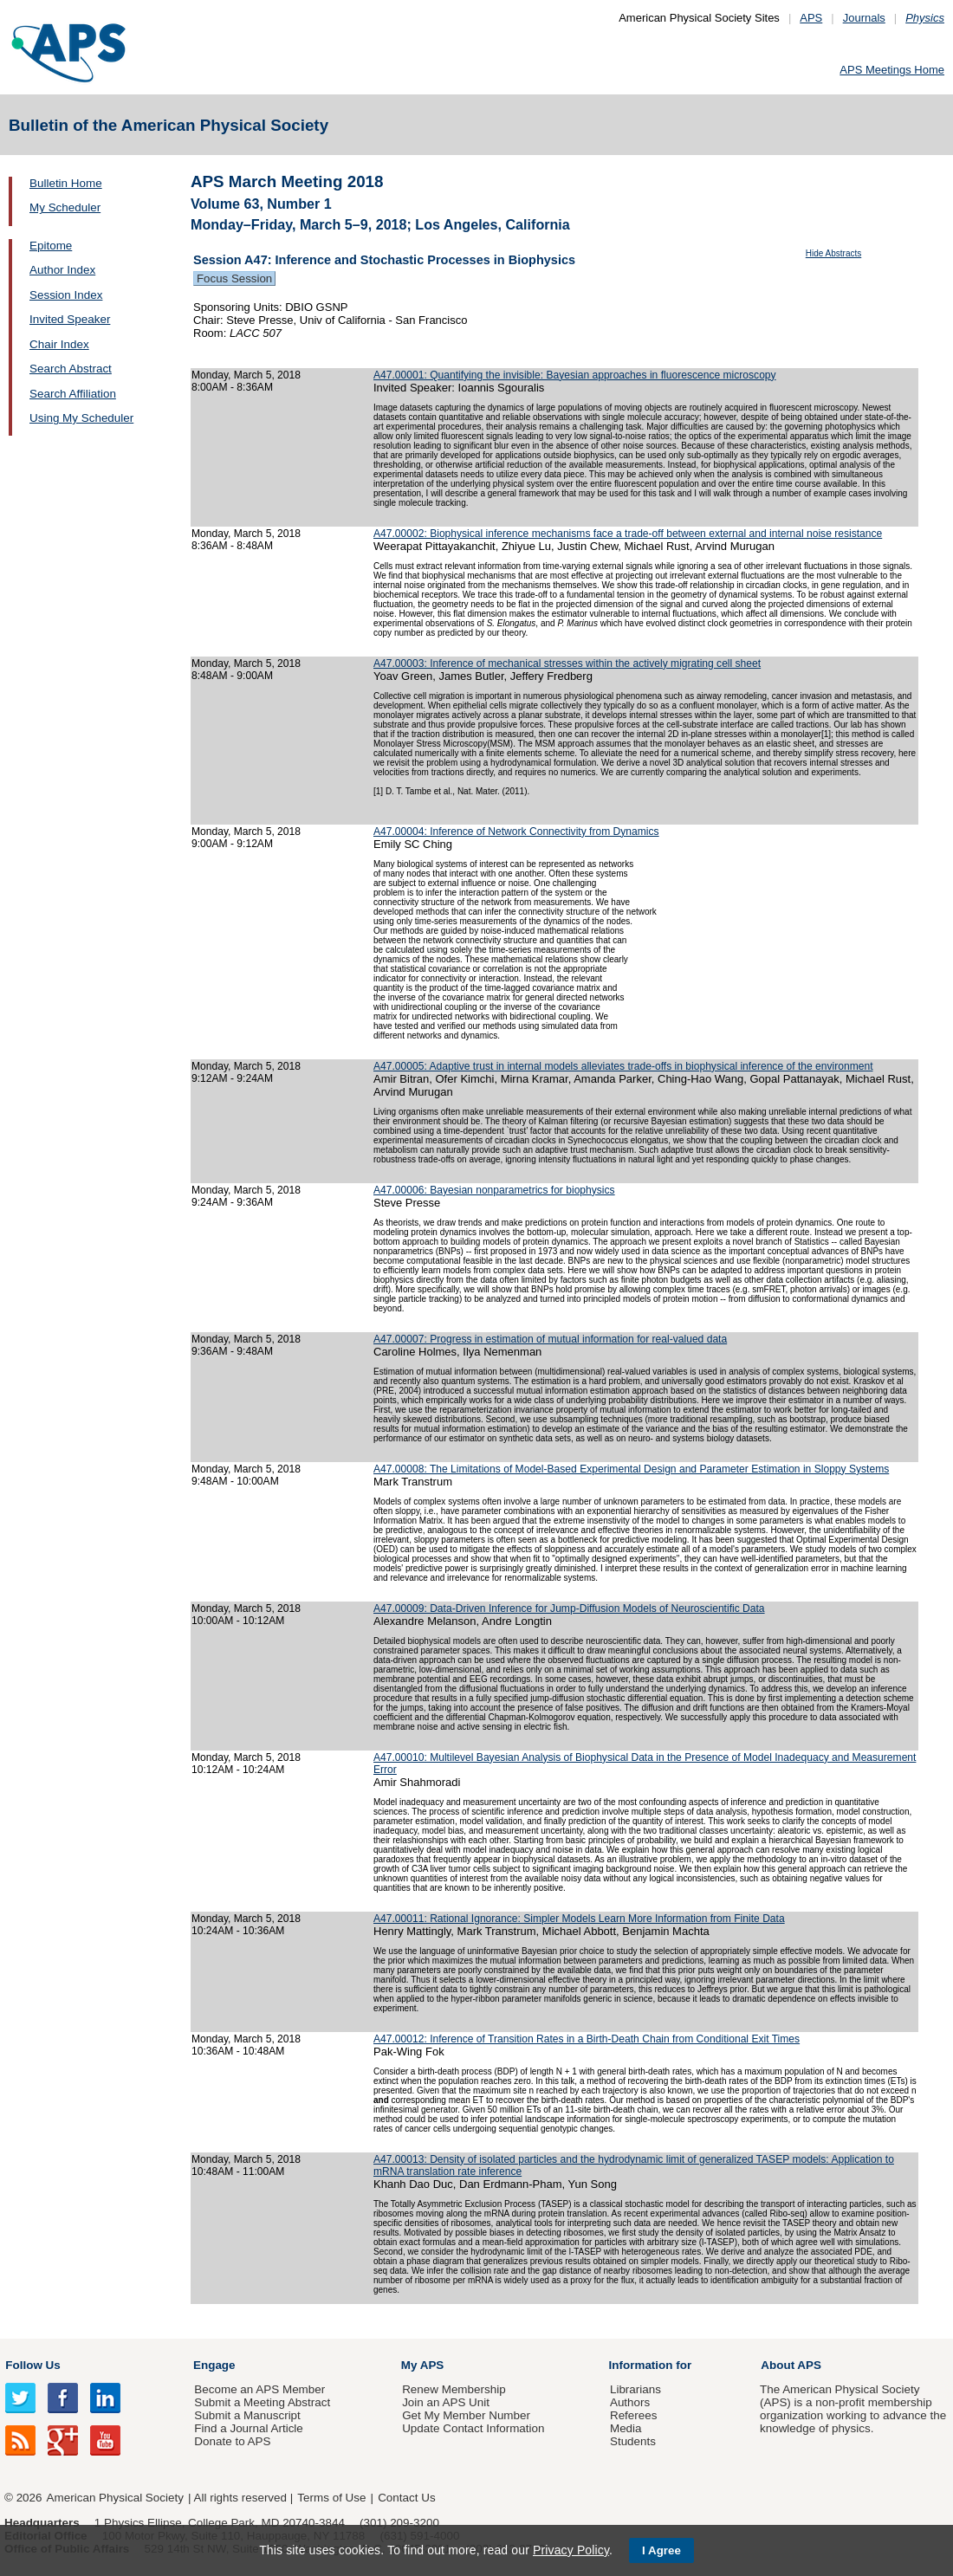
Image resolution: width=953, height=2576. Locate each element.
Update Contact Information (473, 2428)
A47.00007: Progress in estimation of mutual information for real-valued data (550, 1339)
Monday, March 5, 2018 (246, 375)
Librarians (635, 2389)
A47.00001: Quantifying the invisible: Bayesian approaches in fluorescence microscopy (574, 375)
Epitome (50, 245)
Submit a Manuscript (247, 2415)
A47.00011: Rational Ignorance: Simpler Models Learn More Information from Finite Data (579, 1919)
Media (626, 2428)
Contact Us (406, 2497)
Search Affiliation (72, 393)
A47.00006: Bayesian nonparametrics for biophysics (494, 1190)
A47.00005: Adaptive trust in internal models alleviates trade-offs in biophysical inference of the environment (623, 1066)
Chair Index (59, 344)
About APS (791, 2365)
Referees (634, 2415)
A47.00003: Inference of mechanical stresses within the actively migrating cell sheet (567, 663)
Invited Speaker (69, 319)
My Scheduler (64, 207)
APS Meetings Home (892, 69)
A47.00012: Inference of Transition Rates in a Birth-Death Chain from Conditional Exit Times (586, 2039)
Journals (864, 17)
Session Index (65, 294)
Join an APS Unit (445, 2402)
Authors (630, 2402)
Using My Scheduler (81, 417)
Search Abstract (70, 368)
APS (811, 17)
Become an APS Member (259, 2389)
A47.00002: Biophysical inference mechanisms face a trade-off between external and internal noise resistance (627, 533)
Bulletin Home (65, 183)
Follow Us (32, 2365)
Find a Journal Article (248, 2428)
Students (633, 2441)
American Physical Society (115, 2497)
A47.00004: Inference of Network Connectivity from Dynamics (516, 831)
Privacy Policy (571, 2550)
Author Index (62, 269)
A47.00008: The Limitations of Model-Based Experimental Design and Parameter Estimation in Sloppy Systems (631, 1469)
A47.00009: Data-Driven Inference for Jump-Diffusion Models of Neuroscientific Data (569, 1608)
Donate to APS (232, 2441)
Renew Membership (454, 2389)
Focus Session (234, 278)
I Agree (661, 2550)
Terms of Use (331, 2497)
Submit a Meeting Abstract (262, 2402)
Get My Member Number (466, 2415)
